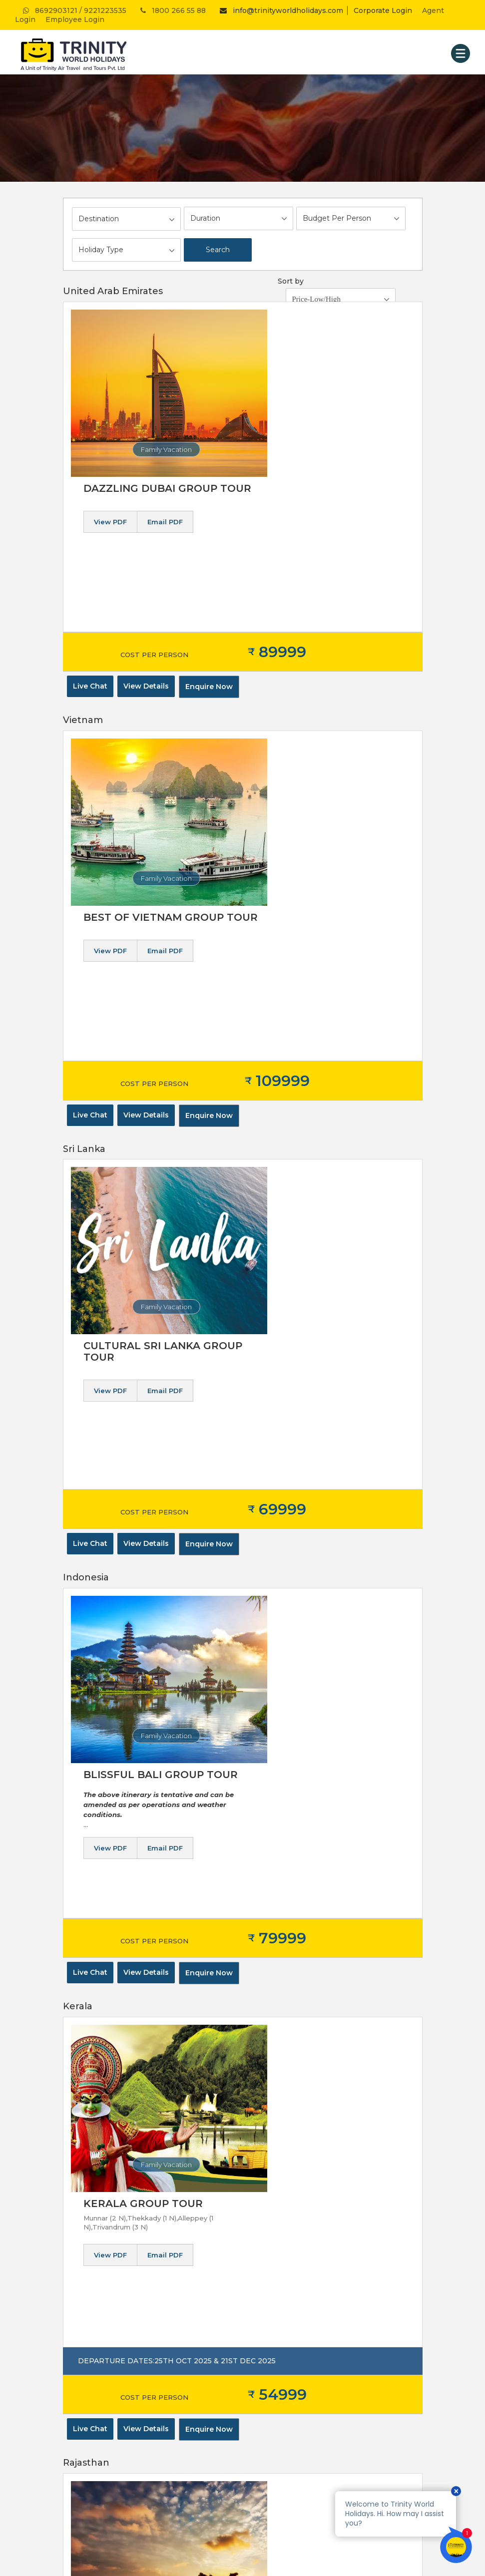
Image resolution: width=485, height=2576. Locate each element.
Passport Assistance (284, 2230)
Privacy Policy (86, 2218)
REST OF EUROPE (94, 2419)
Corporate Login (383, 10)
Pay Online (80, 2368)
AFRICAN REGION (93, 2457)
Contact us (81, 2330)
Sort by (291, 281)
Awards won (84, 2268)
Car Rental (267, 2293)
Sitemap (77, 2305)
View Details (146, 538)
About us (78, 2205)
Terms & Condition (94, 2230)
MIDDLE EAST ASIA (96, 2432)
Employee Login (74, 19)
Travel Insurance (277, 2255)
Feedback (80, 2293)
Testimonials (84, 2280)
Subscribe (336, 2114)
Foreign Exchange (280, 2243)
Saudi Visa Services (282, 2268)
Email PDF (319, 355)
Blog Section (85, 2355)
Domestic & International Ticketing (309, 2218)
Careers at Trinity (92, 2318)
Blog (71, 2343)
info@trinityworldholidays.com (279, 10)
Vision (72, 2243)
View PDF (264, 355)
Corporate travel (90, 2255)
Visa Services (272, 2280)
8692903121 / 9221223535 (73, 10)
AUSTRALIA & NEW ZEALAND (114, 2444)
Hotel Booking (275, 2205)
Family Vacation (145, 449)
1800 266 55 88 (172, 10)
